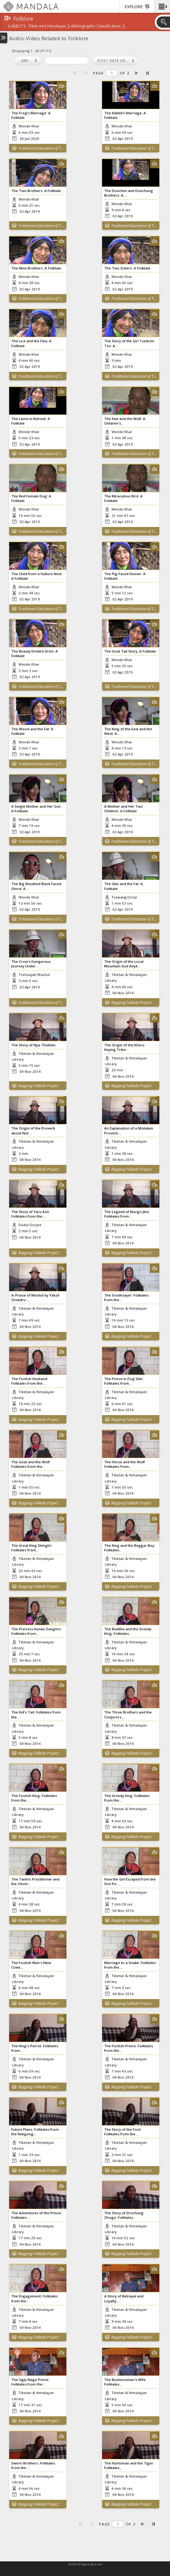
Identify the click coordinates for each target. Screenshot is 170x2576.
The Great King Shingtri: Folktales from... (31, 1547)
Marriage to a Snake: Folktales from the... (130, 1964)
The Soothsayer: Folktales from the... (126, 1297)
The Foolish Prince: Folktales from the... (128, 2048)
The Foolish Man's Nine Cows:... (31, 1964)
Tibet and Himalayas (47, 26)
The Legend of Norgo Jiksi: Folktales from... (127, 1214)
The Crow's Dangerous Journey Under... (31, 963)
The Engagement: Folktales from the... (34, 2298)
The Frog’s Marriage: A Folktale (31, 115)
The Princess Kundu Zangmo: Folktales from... (36, 1631)
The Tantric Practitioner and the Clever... (35, 1881)
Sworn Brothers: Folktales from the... (33, 2465)
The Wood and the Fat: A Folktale (32, 731)
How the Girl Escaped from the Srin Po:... (130, 1881)
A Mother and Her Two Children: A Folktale (123, 808)
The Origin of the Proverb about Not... (33, 1130)
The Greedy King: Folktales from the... (127, 1797)
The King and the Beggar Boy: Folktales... (129, 1547)
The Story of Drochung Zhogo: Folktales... (123, 2215)
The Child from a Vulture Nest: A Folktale (36, 576)
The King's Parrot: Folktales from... (34, 2048)
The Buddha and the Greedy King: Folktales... (127, 1631)
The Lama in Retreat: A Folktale (30, 420)
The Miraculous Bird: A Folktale (123, 498)
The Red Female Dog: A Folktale (31, 498)
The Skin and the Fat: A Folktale (123, 886)
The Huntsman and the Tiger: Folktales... (129, 2465)
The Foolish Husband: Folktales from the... (29, 1381)
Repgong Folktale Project (131, 1002)
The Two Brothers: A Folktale (36, 190)
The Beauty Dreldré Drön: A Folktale (34, 653)
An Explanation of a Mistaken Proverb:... (128, 1130)
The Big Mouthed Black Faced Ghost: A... (36, 886)
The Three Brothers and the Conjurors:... (128, 1714)
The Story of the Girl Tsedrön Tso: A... (129, 343)
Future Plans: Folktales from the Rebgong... (35, 2131)
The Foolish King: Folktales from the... (34, 1797)
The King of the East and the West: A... (128, 731)
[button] (162, 6)
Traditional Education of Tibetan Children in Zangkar (41, 148)
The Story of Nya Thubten (33, 1045)
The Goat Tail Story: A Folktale (130, 651)
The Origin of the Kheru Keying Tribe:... (124, 1047)
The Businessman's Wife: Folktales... (125, 2381)
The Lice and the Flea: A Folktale (31, 343)
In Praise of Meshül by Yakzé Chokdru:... (35, 1297)
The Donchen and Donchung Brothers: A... (128, 192)
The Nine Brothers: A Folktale (36, 268)
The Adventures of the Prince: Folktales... (36, 2215)
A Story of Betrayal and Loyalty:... (123, 2298)
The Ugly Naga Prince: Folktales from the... (30, 2381)
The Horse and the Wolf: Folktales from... (125, 1464)
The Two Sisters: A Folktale (127, 268)
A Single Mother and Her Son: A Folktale (36, 808)
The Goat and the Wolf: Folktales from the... (31, 1464)
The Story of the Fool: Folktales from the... (122, 2131)
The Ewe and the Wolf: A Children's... (124, 420)
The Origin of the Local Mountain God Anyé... (123, 963)
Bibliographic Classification (96, 26)
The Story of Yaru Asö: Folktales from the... (30, 1214)
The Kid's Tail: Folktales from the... (36, 1714)
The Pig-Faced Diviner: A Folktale (125, 576)
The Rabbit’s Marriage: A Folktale (125, 115)
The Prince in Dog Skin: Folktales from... (123, 1381)
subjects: (17, 26)
